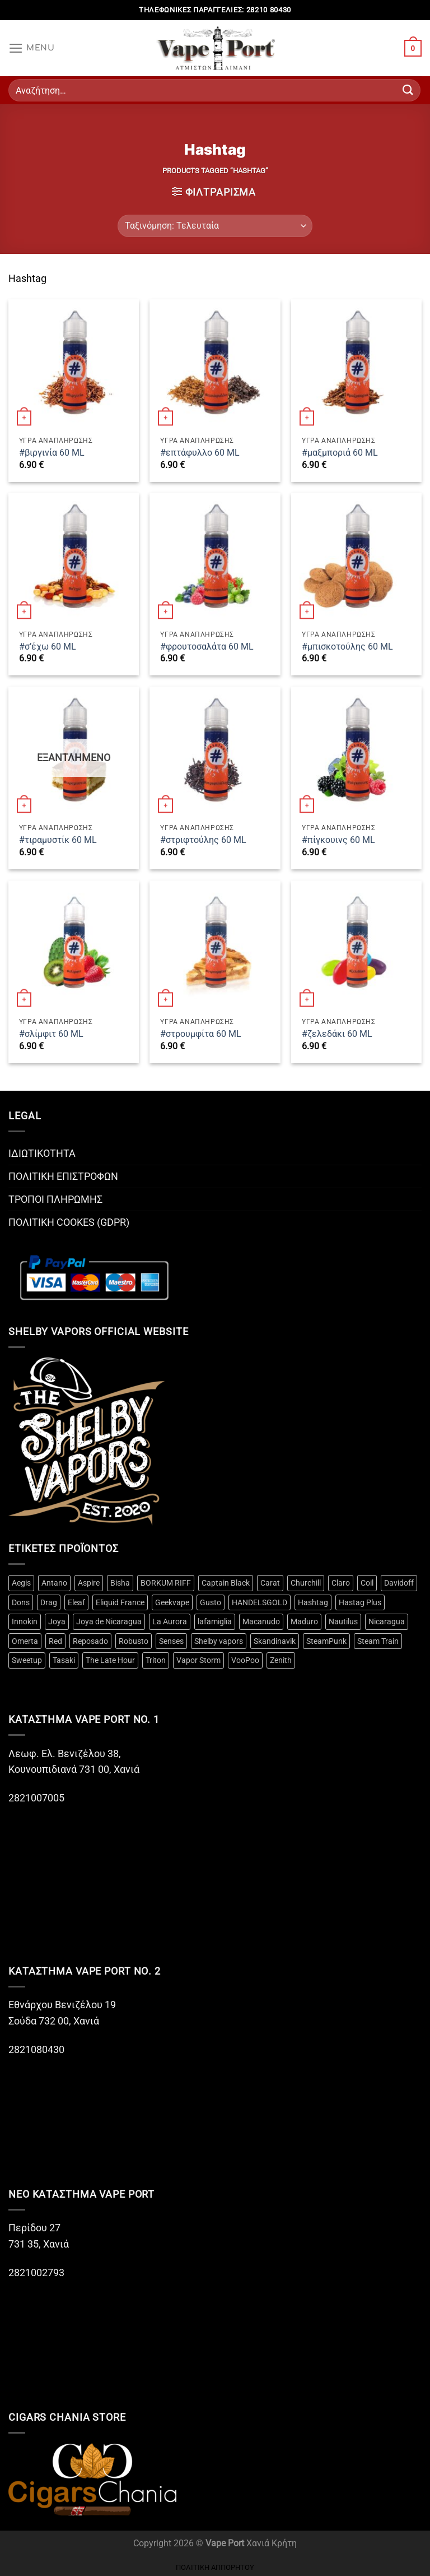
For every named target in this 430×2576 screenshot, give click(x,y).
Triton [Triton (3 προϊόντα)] (156, 1660)
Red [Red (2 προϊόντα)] (55, 1641)
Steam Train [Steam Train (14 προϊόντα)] (378, 1641)
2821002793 (36, 2272)
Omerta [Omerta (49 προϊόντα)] (25, 1641)
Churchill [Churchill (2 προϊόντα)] (306, 1582)
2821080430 (37, 2049)
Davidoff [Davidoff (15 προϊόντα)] (399, 1582)
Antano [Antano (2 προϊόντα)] (54, 1582)
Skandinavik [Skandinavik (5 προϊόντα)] (275, 1641)
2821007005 (36, 1798)
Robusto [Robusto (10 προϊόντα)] (133, 1641)
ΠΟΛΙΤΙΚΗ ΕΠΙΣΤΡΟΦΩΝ (63, 1176)
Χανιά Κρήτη (271, 2543)
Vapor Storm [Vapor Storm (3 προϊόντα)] (198, 1660)
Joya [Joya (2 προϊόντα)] (57, 1621)
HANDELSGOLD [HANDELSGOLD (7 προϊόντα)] (259, 1602)
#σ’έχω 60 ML (47, 646)
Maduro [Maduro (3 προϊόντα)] (304, 1621)
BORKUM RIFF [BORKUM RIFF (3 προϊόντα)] (166, 1582)
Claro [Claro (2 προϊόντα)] (340, 1582)
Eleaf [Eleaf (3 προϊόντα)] (76, 1602)
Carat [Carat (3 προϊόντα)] (270, 1582)
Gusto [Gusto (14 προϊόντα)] (210, 1602)
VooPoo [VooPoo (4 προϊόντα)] (245, 1660)
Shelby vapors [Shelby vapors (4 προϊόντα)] (218, 1641)
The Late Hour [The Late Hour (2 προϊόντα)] (110, 1660)
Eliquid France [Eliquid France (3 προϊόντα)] (120, 1602)
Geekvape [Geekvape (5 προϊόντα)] (172, 1602)
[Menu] (31, 48)
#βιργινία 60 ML (52, 452)
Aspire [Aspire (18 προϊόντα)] (89, 1582)
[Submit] (408, 90)
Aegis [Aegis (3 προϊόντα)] (21, 1582)
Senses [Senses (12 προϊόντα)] (171, 1641)
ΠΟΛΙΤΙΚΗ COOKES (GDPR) (68, 1222)
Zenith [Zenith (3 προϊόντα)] (281, 1660)
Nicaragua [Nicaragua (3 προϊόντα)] (386, 1621)
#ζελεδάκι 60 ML (337, 1033)
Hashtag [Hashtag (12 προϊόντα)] (313, 1602)
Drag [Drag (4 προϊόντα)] (48, 1602)
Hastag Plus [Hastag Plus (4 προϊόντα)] (360, 1602)
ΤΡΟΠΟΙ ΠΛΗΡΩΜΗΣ (55, 1199)
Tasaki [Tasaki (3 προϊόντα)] (64, 1660)
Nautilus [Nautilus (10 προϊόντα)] (343, 1621)
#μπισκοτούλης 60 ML (347, 646)
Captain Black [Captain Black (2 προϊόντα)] (226, 1582)
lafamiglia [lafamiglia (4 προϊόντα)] (215, 1621)
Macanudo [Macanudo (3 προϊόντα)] (261, 1621)
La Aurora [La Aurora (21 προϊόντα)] (169, 1621)
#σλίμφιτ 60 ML (51, 1033)
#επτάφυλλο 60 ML (200, 452)
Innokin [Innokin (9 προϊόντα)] (25, 1621)
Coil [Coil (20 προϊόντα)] (367, 1582)
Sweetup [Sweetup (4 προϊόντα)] (27, 1660)
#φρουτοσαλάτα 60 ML (207, 646)
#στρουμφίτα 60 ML (200, 1033)
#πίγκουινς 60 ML (338, 840)
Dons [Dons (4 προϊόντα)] (21, 1602)
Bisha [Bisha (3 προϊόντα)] (120, 1582)
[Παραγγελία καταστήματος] (215, 226)
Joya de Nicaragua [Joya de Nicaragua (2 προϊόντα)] (109, 1621)
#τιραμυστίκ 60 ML (58, 840)
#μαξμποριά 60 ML (340, 452)
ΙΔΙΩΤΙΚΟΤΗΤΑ (42, 1153)
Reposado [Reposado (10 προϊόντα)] (90, 1641)
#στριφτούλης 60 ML (203, 840)
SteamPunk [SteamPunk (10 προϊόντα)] (326, 1641)
